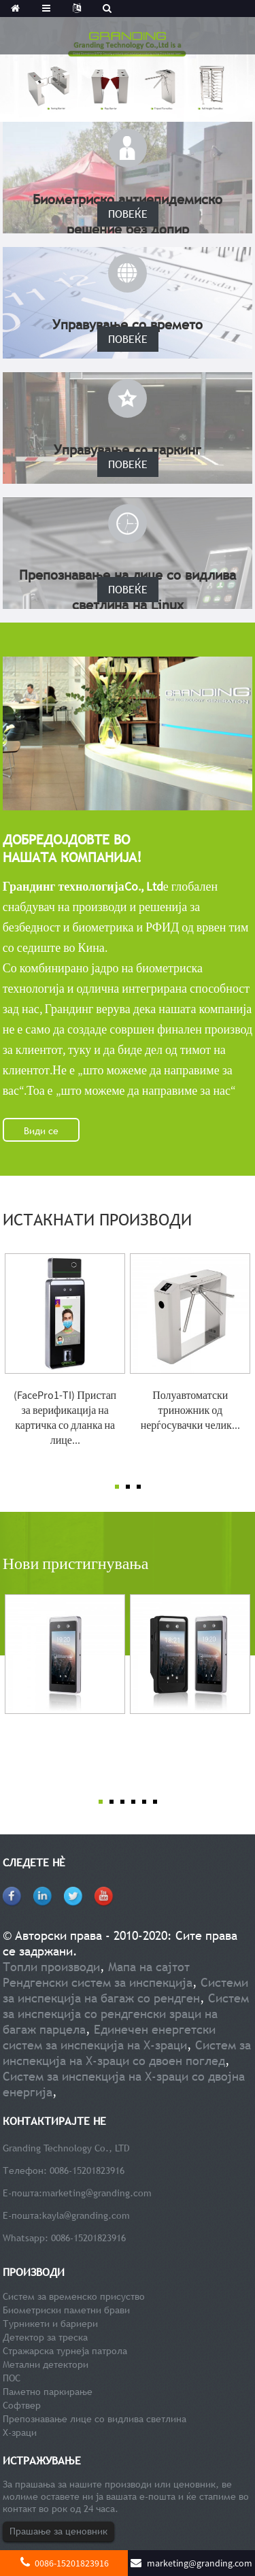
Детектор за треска (45, 2337)
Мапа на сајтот (149, 1967)
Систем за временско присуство (74, 2296)
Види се (41, 1131)
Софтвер (22, 2405)
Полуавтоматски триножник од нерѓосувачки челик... (190, 1410)
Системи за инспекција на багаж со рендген (125, 1990)
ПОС (11, 2378)
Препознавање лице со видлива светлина (94, 2419)
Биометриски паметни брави (66, 2310)
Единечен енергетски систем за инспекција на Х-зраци (109, 2037)
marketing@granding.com (97, 2193)
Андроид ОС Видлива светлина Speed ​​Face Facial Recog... (65, 1750)
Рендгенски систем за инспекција (97, 1982)
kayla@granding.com (86, 2215)
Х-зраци (20, 2432)
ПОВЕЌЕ (128, 213)
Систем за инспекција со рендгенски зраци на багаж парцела (126, 2013)
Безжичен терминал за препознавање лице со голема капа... (190, 1750)
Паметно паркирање (47, 2391)
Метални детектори (45, 2364)
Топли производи (51, 1967)
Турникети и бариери (50, 2323)
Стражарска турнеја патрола (65, 2351)
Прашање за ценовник (58, 2531)
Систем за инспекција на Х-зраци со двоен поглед (127, 2052)
